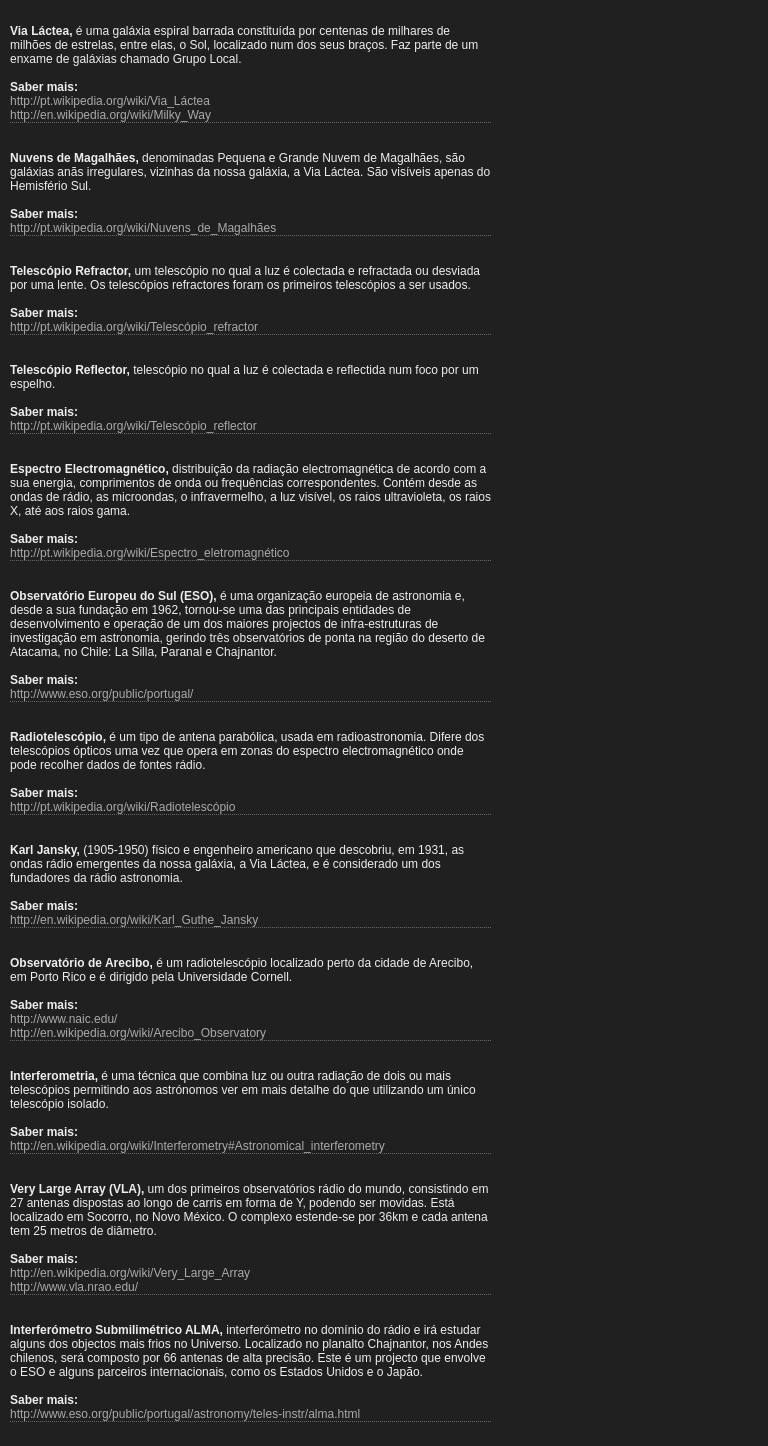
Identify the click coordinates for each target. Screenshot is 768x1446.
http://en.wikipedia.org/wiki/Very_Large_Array (130, 1273)
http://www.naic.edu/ (63, 1019)
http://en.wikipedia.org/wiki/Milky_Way (110, 115)
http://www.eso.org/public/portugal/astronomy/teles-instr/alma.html (185, 1414)
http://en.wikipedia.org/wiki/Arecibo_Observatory (138, 1033)
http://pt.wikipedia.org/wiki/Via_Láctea (110, 101)
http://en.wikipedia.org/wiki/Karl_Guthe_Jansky (134, 920)
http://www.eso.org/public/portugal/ (101, 694)
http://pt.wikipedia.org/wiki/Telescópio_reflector (133, 426)
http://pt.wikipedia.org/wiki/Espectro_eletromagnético (149, 553)
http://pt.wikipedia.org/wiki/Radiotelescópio (122, 807)
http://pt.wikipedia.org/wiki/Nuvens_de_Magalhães (143, 228)
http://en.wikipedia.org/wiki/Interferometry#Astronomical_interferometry (197, 1146)
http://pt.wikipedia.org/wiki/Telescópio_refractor (134, 327)
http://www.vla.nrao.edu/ (74, 1287)
